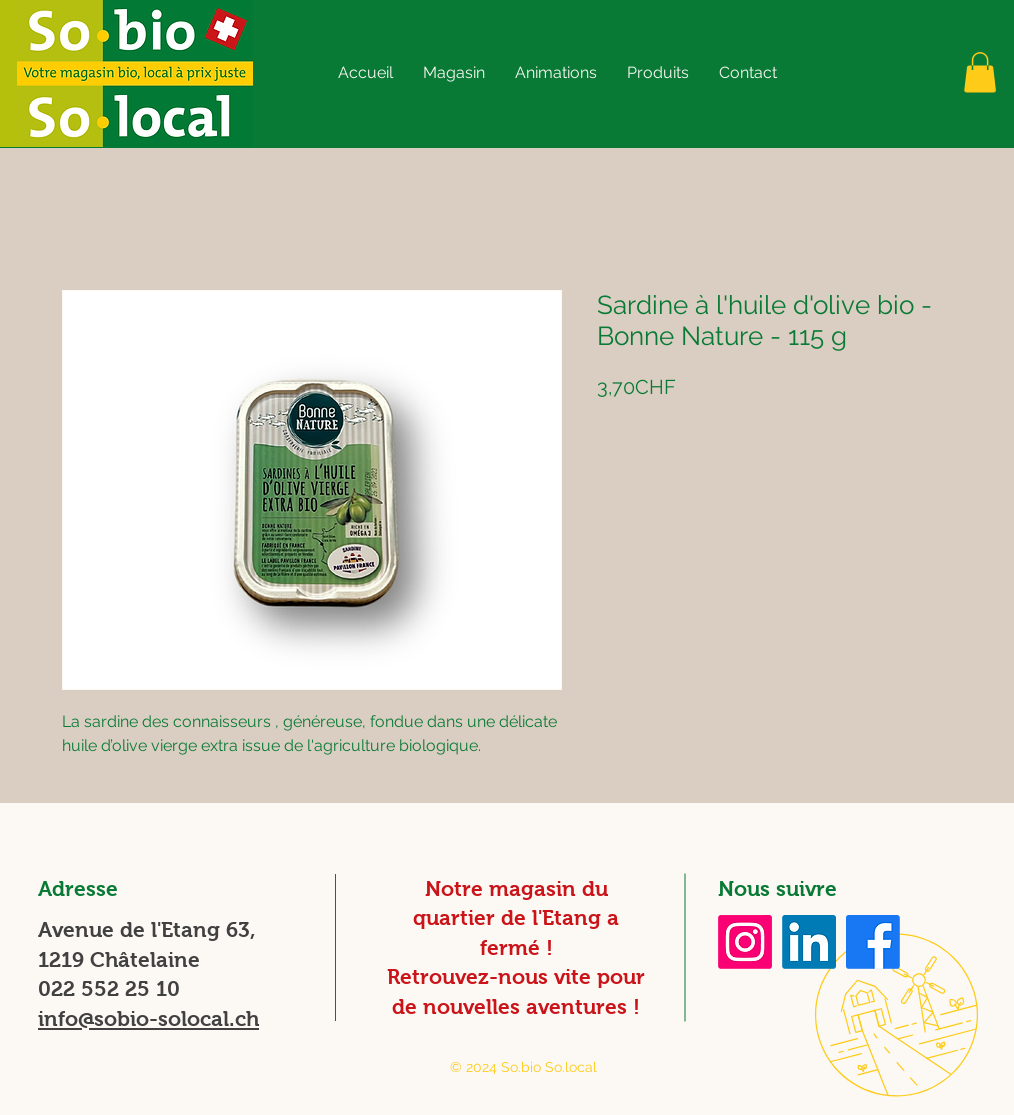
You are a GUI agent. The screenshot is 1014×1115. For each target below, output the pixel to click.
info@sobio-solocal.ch (148, 1018)
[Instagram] (745, 942)
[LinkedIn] (809, 942)
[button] (454, 73)
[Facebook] (873, 942)
